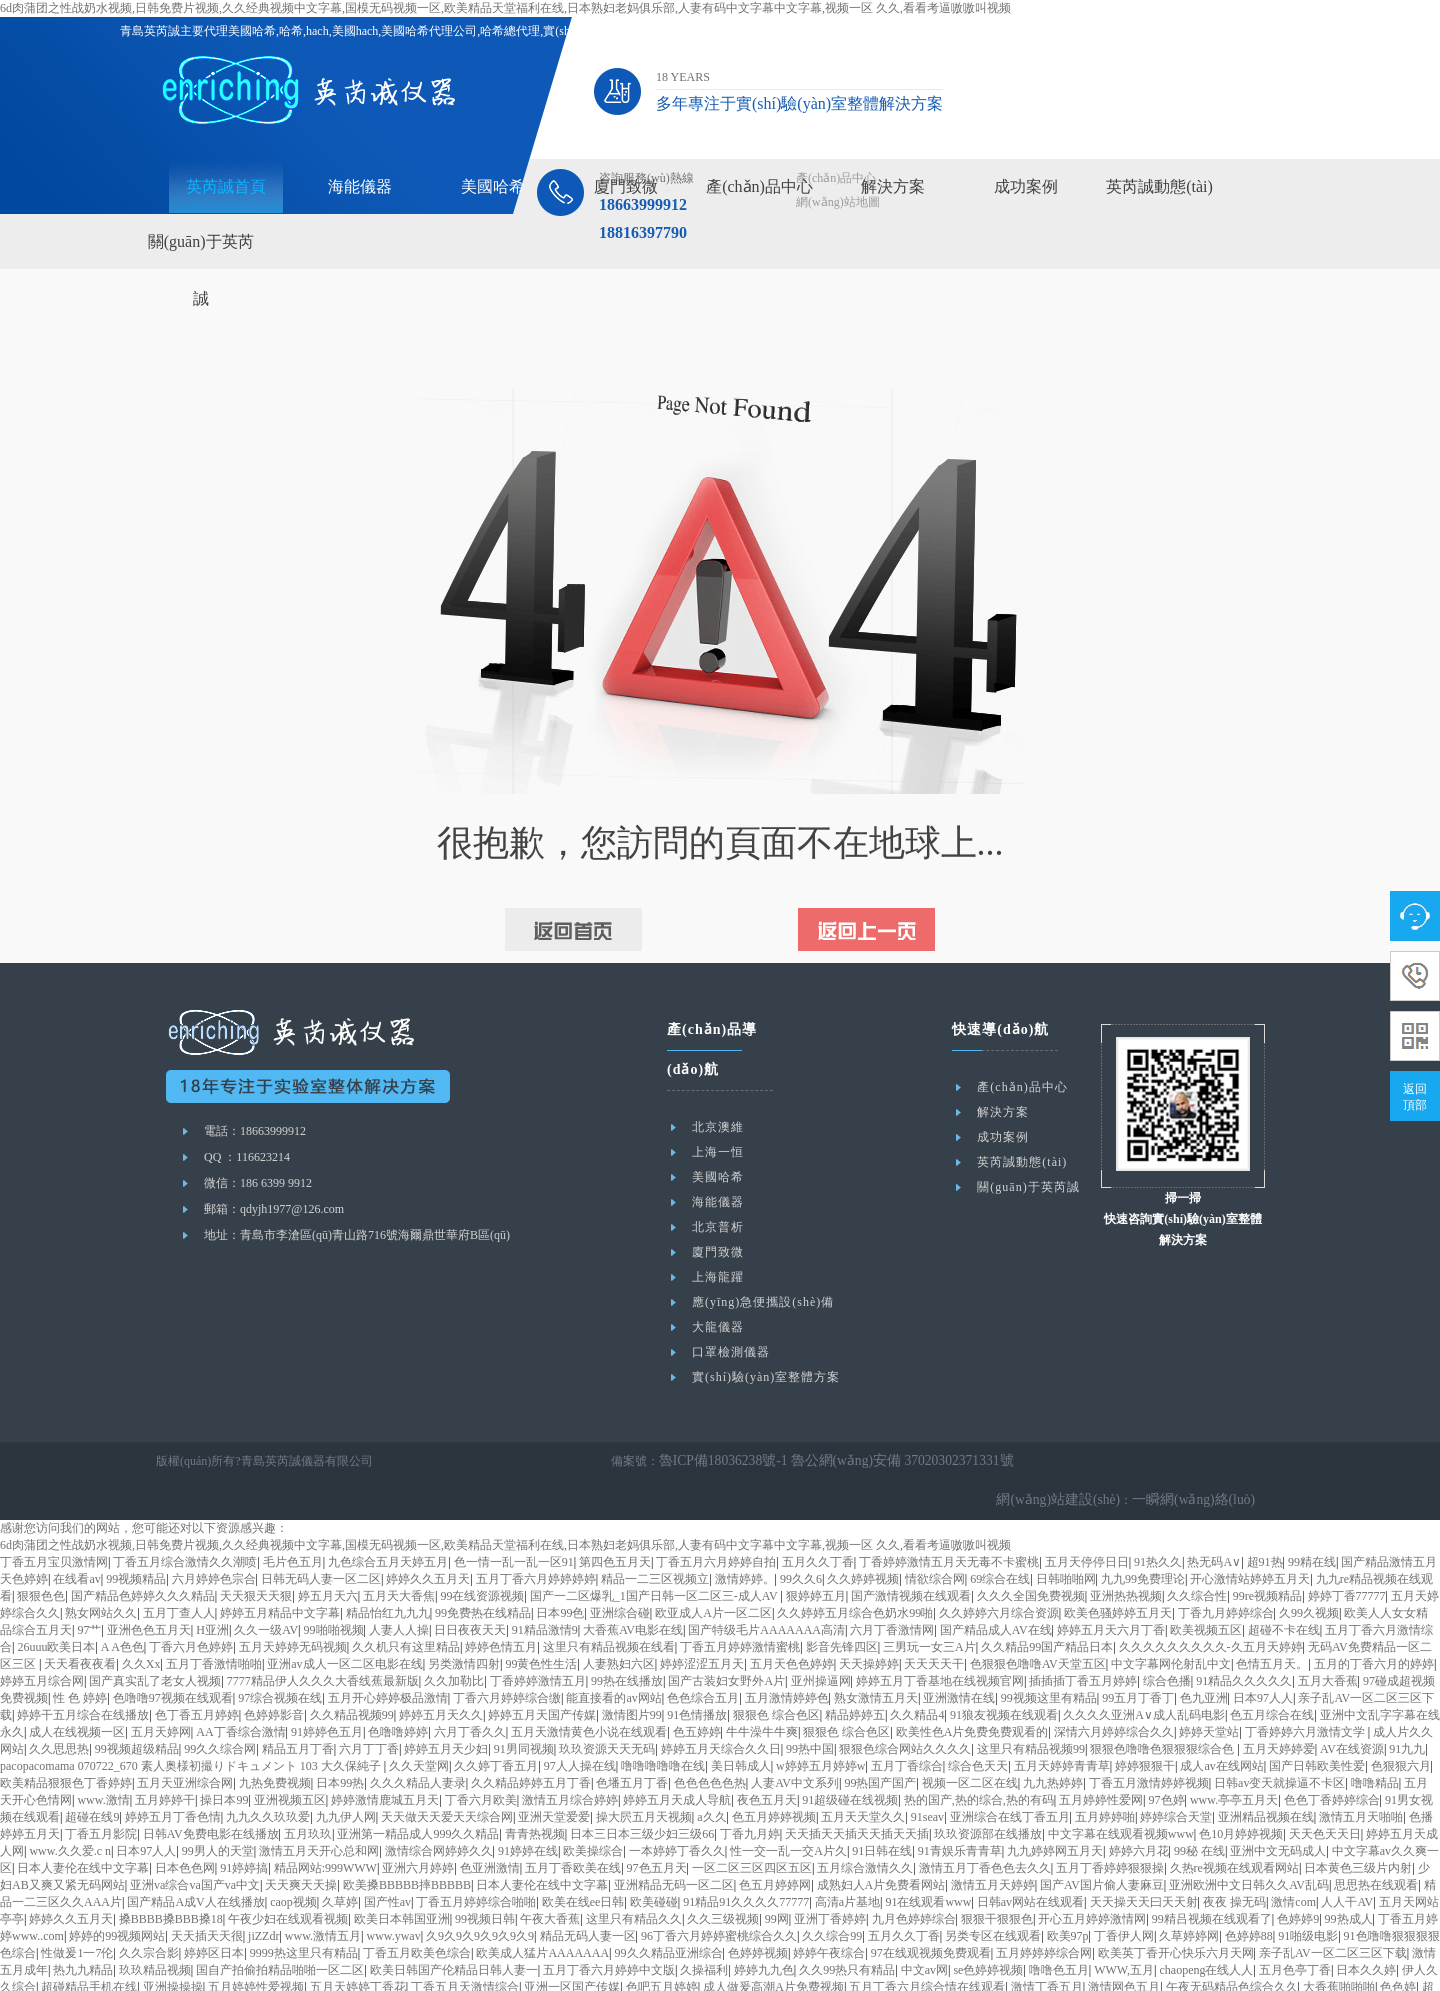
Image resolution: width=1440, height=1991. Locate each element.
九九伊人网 (346, 1778)
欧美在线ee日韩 (583, 1863)
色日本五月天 (244, 1965)
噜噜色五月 (1059, 1931)
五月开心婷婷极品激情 (388, 1659)
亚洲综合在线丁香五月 (1010, 1778)
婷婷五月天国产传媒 (542, 1676)
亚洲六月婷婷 (418, 1829)
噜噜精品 (1375, 1744)
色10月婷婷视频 (1241, 1795)
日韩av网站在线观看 (1030, 1863)
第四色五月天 (615, 1523)
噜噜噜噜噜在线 (663, 1727)
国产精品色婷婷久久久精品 (143, 1557)
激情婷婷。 (745, 1540)
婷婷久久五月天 (428, 1540)
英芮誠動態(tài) (1159, 186)
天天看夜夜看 (80, 1625)
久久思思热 (59, 1710)
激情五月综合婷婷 (570, 1761)
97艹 (89, 1591)
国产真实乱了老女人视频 (155, 1642)
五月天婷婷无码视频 (293, 1608)
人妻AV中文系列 (795, 1744)
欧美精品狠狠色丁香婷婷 (66, 1744)
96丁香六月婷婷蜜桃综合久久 (719, 1897)
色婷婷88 (1249, 1897)
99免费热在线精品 (483, 1574)
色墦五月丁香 (632, 1744)
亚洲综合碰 (620, 1574)
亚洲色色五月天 (149, 1591)
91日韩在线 (882, 1812)
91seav (927, 1778)
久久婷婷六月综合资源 (999, 1574)
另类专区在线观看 (993, 1897)
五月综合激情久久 (865, 1829)
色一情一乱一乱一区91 (514, 1523)
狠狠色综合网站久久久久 (905, 1710)
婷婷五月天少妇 (446, 1710)
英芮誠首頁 (226, 186)
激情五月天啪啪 (1361, 1778)
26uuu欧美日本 (56, 1608)
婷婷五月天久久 (441, 1676)
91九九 (1407, 1710)
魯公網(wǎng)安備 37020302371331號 (871, 1461)
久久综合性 (1197, 1557)
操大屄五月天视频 (644, 1778)
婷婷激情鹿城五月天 (385, 1761)
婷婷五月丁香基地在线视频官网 (940, 1642)
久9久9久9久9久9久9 (480, 1897)
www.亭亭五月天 (1234, 1761)
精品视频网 (95, 1965)
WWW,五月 (1124, 1931)
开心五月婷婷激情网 (1092, 1880)
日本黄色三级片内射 (1358, 1829)
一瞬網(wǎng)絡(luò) (1201, 1461)
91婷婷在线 (528, 1812)
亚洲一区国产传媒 (572, 1948)
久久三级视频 (723, 1880)
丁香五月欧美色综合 (417, 1914)
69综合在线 (1000, 1540)
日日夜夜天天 (470, 1591)
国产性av (387, 1863)
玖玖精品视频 (155, 1931)
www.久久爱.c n (70, 1812)
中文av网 (924, 1931)
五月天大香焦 (399, 1557)
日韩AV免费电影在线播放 (211, 1795)
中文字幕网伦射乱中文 (1171, 1625)
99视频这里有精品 (1049, 1659)
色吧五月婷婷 (662, 1948)
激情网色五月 (1124, 1948)
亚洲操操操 (173, 1948)
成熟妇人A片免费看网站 (881, 1846)
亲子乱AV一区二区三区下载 (1333, 1914)
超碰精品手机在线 (89, 1948)
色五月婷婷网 (775, 1846)
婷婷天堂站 (1209, 1693)
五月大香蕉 (1328, 1642)
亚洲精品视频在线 (1266, 1778)
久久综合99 (832, 1897)
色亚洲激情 (490, 1829)
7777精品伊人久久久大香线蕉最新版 (323, 1642)
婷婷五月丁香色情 (173, 1778)
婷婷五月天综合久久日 (721, 1710)
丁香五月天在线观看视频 (585, 1982)
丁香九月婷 (750, 1795)
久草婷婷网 (1189, 1897)
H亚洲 (212, 1591)
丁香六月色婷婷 (191, 1608)
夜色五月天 (767, 1761)
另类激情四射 (464, 1625)
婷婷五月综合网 (42, 1642)
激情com (1293, 1863)
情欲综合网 (935, 1540)
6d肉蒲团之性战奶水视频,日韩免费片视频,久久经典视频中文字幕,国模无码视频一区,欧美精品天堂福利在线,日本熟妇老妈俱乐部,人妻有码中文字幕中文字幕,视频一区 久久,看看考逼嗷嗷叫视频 (505, 8)
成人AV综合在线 (879, 1965)
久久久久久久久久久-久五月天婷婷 (1211, 1608)
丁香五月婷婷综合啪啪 (476, 1863)
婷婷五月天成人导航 (677, 1761)
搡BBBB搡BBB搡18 (171, 1880)
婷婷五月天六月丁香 (1111, 1591)
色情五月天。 (1272, 1625)
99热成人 (1349, 1880)
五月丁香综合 (907, 1727)
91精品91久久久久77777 (746, 1863)
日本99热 (340, 1744)
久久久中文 (446, 1965)
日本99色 (560, 1574)
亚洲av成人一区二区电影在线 (344, 1625)
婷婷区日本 (214, 1914)
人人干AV (1347, 1863)
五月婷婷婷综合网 (1044, 1914)
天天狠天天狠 (256, 1557)
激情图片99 (632, 1676)
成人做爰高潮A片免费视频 (773, 1948)
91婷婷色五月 (327, 1693)
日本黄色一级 (913, 1982)
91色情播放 (697, 1676)
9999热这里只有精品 (304, 1914)
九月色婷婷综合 (914, 1880)
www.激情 (103, 1761)
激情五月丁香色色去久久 (985, 1829)
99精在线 (1312, 1523)
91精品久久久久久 (1244, 1642)
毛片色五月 (293, 1523)
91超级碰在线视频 (850, 1761)
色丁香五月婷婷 (197, 1676)
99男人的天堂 (218, 1812)
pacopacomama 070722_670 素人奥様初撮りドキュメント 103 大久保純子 (192, 1727)
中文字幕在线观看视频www (1121, 1795)
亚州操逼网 (821, 1642)
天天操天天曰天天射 (1144, 1863)
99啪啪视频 (334, 1591)
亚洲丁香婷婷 (830, 1880)
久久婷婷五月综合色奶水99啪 (855, 1574)
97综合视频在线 (280, 1659)
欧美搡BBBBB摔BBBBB (407, 1846)
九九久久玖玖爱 (268, 1778)
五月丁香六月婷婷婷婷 (536, 1540)
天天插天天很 (207, 1897)
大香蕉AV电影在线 (633, 1591)
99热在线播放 (627, 1642)
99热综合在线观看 (1041, 1965)
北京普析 (718, 1227)
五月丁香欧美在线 (573, 1829)
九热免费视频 (275, 1744)
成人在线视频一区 (77, 1693)
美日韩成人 (741, 1727)
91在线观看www (928, 1863)
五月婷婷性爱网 (1101, 1761)
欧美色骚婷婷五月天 (1118, 1574)
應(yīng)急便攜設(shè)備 (763, 1302)
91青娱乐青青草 (960, 1812)
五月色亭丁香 (1295, 1931)
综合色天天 (978, 1727)
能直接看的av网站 (613, 1659)
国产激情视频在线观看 (911, 1557)
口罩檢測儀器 (731, 1352)
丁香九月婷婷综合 (1226, 1574)
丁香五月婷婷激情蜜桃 (740, 1608)
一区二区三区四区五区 (752, 1829)
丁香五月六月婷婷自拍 (716, 1523)
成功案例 (1026, 186)
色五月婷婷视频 (774, 1778)
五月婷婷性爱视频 (256, 1948)
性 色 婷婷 (80, 1659)
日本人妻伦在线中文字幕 (83, 1829)
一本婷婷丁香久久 (677, 1812)
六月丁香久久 (470, 1693)
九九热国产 (958, 1965)
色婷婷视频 (758, 1914)
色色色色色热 (710, 1744)
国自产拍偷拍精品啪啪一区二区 (280, 1931)
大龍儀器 (718, 1327)
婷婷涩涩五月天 (702, 1625)
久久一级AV (266, 1591)
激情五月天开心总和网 (319, 1812)
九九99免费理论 (1143, 1540)
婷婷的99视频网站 (117, 1897)
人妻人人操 (399, 1591)
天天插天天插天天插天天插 (857, 1795)
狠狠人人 (978, 1982)
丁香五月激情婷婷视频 (1149, 1744)
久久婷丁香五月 (496, 1727)
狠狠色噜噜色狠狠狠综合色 (1163, 1710)
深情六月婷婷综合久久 (1114, 1693)
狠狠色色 (41, 1557)
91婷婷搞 (244, 1829)
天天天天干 (934, 1625)
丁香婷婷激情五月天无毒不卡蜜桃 (949, 1523)
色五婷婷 (697, 1693)
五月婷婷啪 (1105, 1778)
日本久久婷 (1366, 1931)
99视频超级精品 (137, 1710)
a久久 (711, 1778)
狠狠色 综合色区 (776, 1676)
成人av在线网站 (1221, 1727)
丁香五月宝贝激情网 (54, 1523)
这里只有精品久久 (634, 1880)
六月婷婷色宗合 (214, 1540)
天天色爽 (387, 1965)
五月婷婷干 (165, 1761)
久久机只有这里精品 (406, 1608)
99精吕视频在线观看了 (1212, 1880)
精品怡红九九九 (388, 1574)
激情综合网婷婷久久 (439, 1812)
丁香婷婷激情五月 (538, 1642)
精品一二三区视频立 (655, 1540)
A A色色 (122, 1608)
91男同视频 (524, 1710)
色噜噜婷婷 (398, 1693)
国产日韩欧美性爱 (1317, 1727)
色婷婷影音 (274, 1676)
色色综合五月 (703, 1659)
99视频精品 (136, 1540)
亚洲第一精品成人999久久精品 (418, 1795)
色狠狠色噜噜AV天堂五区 (1038, 1625)
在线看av (76, 1540)
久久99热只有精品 (847, 1931)
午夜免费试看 (603, 1965)
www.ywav (393, 1897)
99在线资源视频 (482, 1557)
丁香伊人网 (1124, 1897)
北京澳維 (718, 1127)
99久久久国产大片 (352, 1982)
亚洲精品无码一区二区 (674, 1846)
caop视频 (293, 1863)
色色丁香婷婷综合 (1332, 1761)
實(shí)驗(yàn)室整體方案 (766, 1377)
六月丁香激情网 (892, 1591)
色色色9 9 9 (841, 1982)
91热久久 (1158, 1523)
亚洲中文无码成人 (1278, 1812)
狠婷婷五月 (816, 1557)
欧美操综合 (593, 1812)
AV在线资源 (1352, 1710)
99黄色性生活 (541, 1625)
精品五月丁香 (298, 1710)
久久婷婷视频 (863, 1540)
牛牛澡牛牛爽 (762, 1693)
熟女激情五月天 (876, 1659)
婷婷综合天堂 (1176, 1778)
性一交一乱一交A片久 (788, 1812)
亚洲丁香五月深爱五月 (125, 1982)
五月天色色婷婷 (792, 1625)
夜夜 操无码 (1234, 1863)
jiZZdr (263, 1897)
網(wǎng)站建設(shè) (1082, 1461)
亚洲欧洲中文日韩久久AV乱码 (1249, 1846)
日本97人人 (1263, 1659)
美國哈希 (493, 186)
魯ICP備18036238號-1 (715, 1461)
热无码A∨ (1214, 1523)
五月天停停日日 (1087, 1523)
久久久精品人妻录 (418, 1744)
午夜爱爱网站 (680, 1965)
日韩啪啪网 (1066, 1540)
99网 (777, 1880)
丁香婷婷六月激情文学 (1306, 1693)
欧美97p (1068, 1897)
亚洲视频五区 (290, 1761)
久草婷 (340, 1863)
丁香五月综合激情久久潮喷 (185, 1523)
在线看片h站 (1229, 1965)
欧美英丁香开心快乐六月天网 (1176, 1914)
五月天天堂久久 (863, 1778)
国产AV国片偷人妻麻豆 (1102, 1846)
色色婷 (1398, 1948)
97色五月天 (657, 1829)
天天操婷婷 (869, 1625)
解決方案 (893, 186)
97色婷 (1167, 1761)
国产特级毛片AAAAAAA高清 (766, 1591)
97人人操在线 (580, 1727)
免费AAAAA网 (521, 1965)
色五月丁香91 (322, 1965)
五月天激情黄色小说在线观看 (589, 1693)
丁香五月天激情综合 (465, 1948)
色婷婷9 (1298, 1880)
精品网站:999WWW (325, 1829)
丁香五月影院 (101, 1795)
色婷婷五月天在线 (1143, 1965)
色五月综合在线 (1272, 1676)
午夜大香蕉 (550, 1880)
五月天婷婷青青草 (1062, 1727)
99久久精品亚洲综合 (669, 1914)
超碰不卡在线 (1284, 1591)
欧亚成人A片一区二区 (713, 1574)
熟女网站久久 (101, 1574)
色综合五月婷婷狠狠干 (1233, 1982)
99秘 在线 (1199, 1812)
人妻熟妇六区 (619, 1625)
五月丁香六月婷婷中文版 (609, 1931)
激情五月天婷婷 (993, 1846)
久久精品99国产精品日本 (1047, 1608)
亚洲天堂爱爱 (554, 1778)
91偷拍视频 (776, 1982)
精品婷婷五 (855, 1676)
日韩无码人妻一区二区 (321, 1540)
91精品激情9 (545, 1591)
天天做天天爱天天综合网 (447, 1778)
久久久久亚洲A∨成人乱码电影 (1144, 1676)
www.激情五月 (323, 1897)
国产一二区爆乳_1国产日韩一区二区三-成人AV (655, 1557)
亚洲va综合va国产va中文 (195, 1846)
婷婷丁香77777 (1347, 1557)
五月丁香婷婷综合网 (245, 1982)
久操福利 (704, 1931)
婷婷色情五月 (501, 1608)
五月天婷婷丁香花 (358, 1948)
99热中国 (810, 1710)
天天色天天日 (1325, 1795)
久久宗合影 (149, 1914)
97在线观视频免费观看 (931, 1914)
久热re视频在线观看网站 (1234, 1829)
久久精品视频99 (352, 1676)
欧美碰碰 (654, 1863)
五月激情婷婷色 (787, 1659)
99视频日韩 (485, 1880)
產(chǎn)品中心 (759, 186)
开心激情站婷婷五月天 (1250, 1540)
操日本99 (224, 1761)
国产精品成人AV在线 (996, 1591)
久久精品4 (917, 1676)
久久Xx (141, 1625)
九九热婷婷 (1053, 1744)
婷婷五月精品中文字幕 (280, 1574)
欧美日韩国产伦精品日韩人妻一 (454, 1931)
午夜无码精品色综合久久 (1232, 1948)
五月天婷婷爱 (1279, 1710)
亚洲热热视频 (1126, 1557)
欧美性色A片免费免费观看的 (972, 1693)
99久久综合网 (220, 1710)
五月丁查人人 (179, 1574)
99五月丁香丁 (1138, 1659)
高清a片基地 (847, 1863)
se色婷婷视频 (988, 1931)
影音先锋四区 (842, 1608)
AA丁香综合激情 (240, 1693)
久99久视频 (1309, 1574)
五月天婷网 (161, 1693)
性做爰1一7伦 (77, 1914)
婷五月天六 (328, 1557)
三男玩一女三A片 (929, 1608)
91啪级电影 (1308, 1897)
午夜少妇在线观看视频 (288, 1880)
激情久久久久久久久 (775, 1965)
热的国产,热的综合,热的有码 (979, 1761)
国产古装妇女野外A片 (726, 1642)
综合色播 (1167, 1642)
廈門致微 (626, 186)
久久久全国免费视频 (1031, 1557)
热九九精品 (83, 1931)
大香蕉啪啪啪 (1339, 1948)
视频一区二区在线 (970, 1744)
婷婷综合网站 (167, 1965)
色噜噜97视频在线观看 (173, 1659)
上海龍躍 (718, 1277)
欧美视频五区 (1206, 1591)
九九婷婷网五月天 (1055, 1812)
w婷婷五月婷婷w (820, 1727)
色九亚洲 (1204, 1659)
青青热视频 (535, 1795)
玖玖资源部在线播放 (988, 1795)
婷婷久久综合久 (698, 1982)
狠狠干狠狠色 (997, 1880)
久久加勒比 (454, 1642)
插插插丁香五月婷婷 (1083, 1642)
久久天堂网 (419, 1727)
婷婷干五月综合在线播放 (83, 1676)
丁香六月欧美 (481, 1761)
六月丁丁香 (369, 1710)
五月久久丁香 (818, 1523)
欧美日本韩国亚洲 (402, 1880)
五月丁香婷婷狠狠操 (1110, 1829)
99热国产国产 (880, 1744)
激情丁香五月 (1047, 1948)
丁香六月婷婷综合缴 (507, 1659)
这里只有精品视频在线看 (609, 1608)
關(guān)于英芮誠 (1028, 1187)
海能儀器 (360, 186)
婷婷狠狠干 (1145, 1727)
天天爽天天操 (301, 1846)
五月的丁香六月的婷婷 (1374, 1625)
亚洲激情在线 (959, 1659)
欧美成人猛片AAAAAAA (542, 1914)
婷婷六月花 (1139, 1812)
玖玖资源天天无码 (607, 1710)
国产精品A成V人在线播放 (195, 1863)
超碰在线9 (92, 1778)
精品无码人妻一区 (588, 1897)
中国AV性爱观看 (1312, 1965)
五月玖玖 (308, 1795)
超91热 (1265, 1523)
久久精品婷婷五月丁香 (531, 1744)
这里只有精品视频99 (1031, 1710)
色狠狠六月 (1401, 1727)
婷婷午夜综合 (829, 1914)
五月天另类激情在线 (460, 1982)
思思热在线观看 (1376, 1846)
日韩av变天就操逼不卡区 (1279, 1744)
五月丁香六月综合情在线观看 (927, 1948)
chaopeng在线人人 (1207, 1931)
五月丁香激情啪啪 (214, 1625)
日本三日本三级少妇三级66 (642, 1795)
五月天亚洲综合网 (185, 1744)
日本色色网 (185, 1829)
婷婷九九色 (764, 1931)
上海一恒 (718, 1152)
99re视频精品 (1267, 1557)
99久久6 (801, 1540)
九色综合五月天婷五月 (388, 1523)
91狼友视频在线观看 (1004, 1676)
